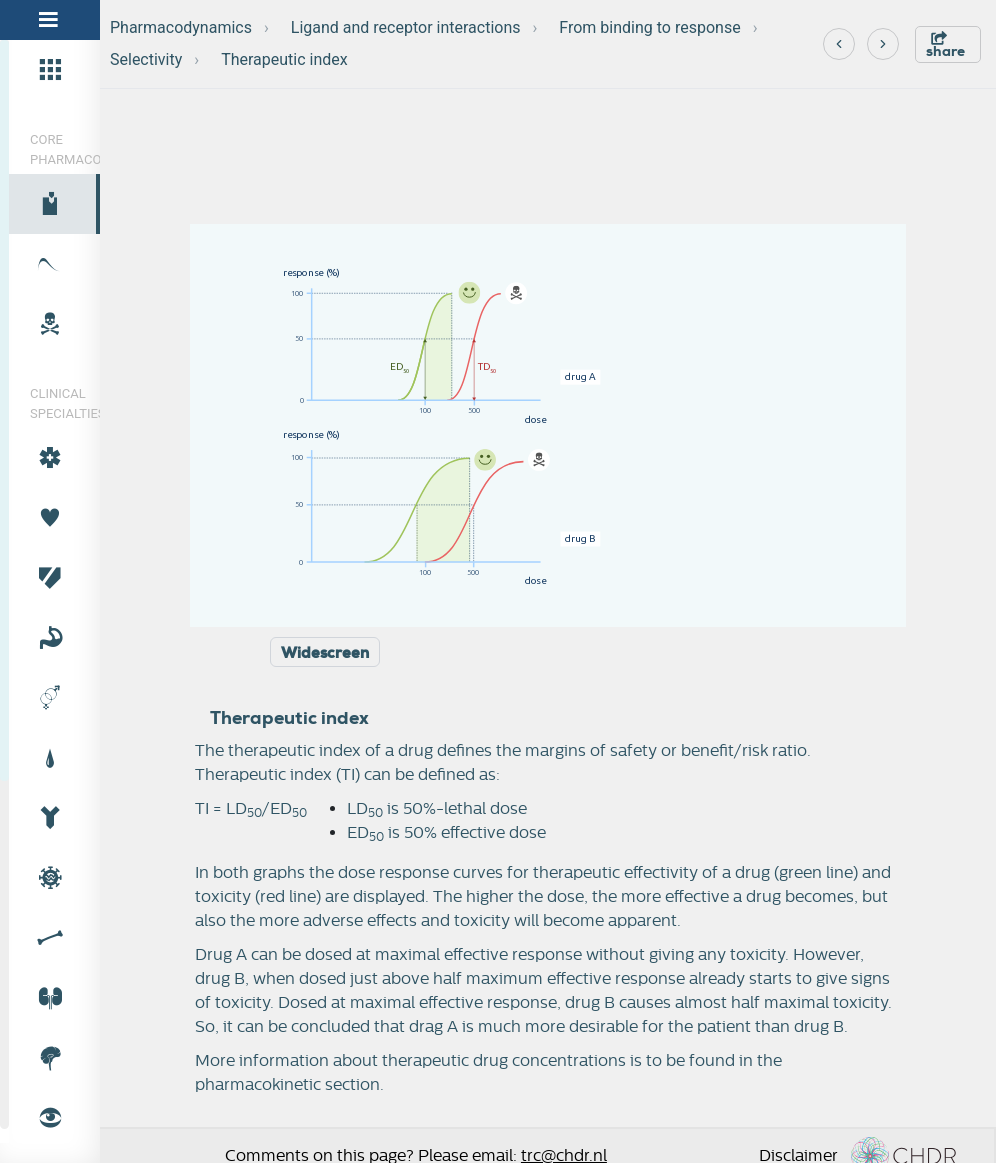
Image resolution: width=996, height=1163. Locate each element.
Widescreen (325, 653)
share (945, 45)
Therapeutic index (284, 59)
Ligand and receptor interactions (406, 27)
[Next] (883, 44)
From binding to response (649, 27)
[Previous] (839, 44)
